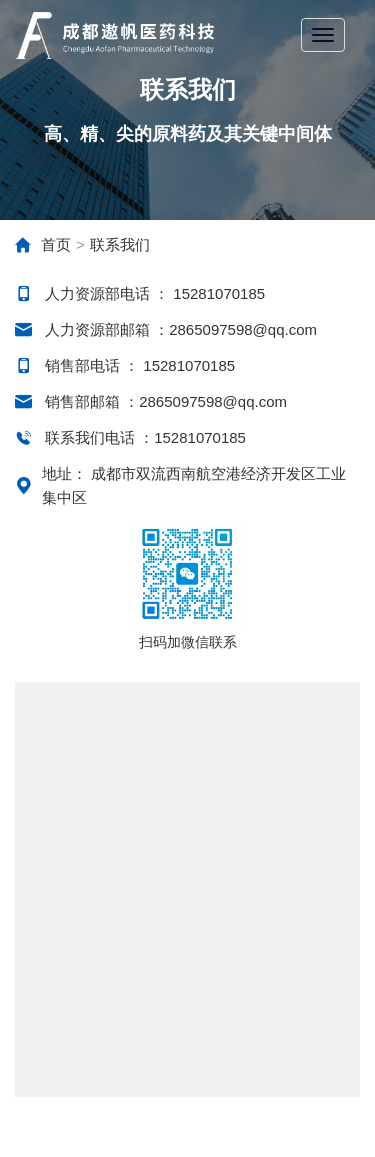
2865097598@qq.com (243, 329)
